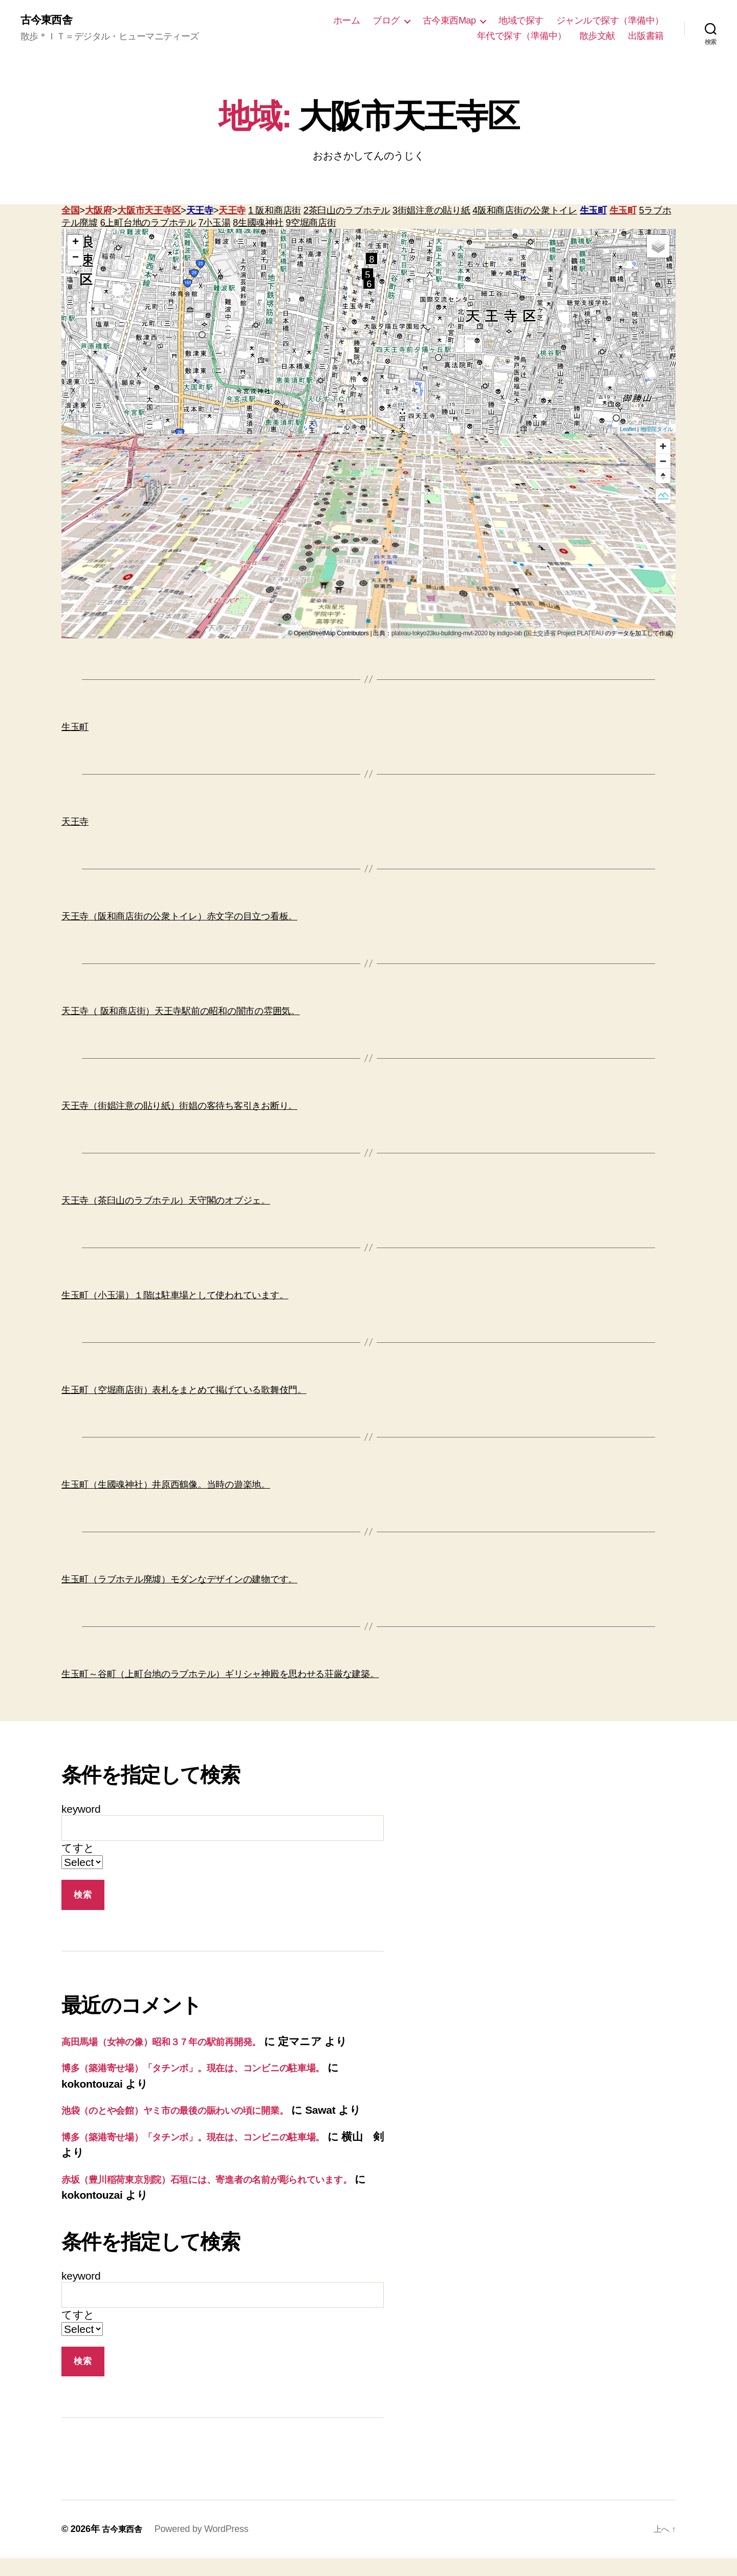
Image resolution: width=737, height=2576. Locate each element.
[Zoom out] (663, 462)
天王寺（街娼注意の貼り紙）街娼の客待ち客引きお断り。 (179, 1107)
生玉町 (593, 212)
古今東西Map (449, 21)
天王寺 (199, 212)
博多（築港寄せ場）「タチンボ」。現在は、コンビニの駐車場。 (218, 2069)
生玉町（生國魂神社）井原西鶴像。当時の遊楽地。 (165, 1486)
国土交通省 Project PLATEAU (564, 634)
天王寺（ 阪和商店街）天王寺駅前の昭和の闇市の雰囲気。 (180, 1012)
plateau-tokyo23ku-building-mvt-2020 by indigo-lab (457, 634)
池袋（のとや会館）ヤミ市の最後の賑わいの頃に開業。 (196, 2111)
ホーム (346, 21)
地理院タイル (656, 430)
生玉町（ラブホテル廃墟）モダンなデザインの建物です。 (179, 1581)
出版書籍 (646, 36)
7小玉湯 (214, 224)
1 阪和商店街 (274, 212)
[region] (368, 537)
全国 (70, 212)
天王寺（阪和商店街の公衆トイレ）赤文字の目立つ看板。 (179, 918)
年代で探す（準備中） (522, 36)
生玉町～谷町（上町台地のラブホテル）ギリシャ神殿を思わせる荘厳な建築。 (220, 1675)
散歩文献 (597, 36)
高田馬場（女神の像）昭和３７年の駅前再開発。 (178, 2043)
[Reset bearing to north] (663, 477)
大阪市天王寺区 (149, 212)
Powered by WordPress (206, 2547)
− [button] (75, 259)
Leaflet (628, 430)
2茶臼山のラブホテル (347, 212)
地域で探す (521, 21)
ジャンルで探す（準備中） (610, 21)
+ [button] (75, 244)
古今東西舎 (49, 20)
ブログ (386, 21)
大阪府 (98, 212)
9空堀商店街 (311, 224)
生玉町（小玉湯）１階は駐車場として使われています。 (174, 1297)
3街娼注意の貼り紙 (431, 212)
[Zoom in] (663, 447)
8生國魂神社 (258, 224)
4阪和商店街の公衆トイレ (524, 212)
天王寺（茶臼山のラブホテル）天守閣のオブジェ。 (165, 1202)
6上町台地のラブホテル (148, 224)
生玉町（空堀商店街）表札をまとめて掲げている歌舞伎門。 (184, 1391)
